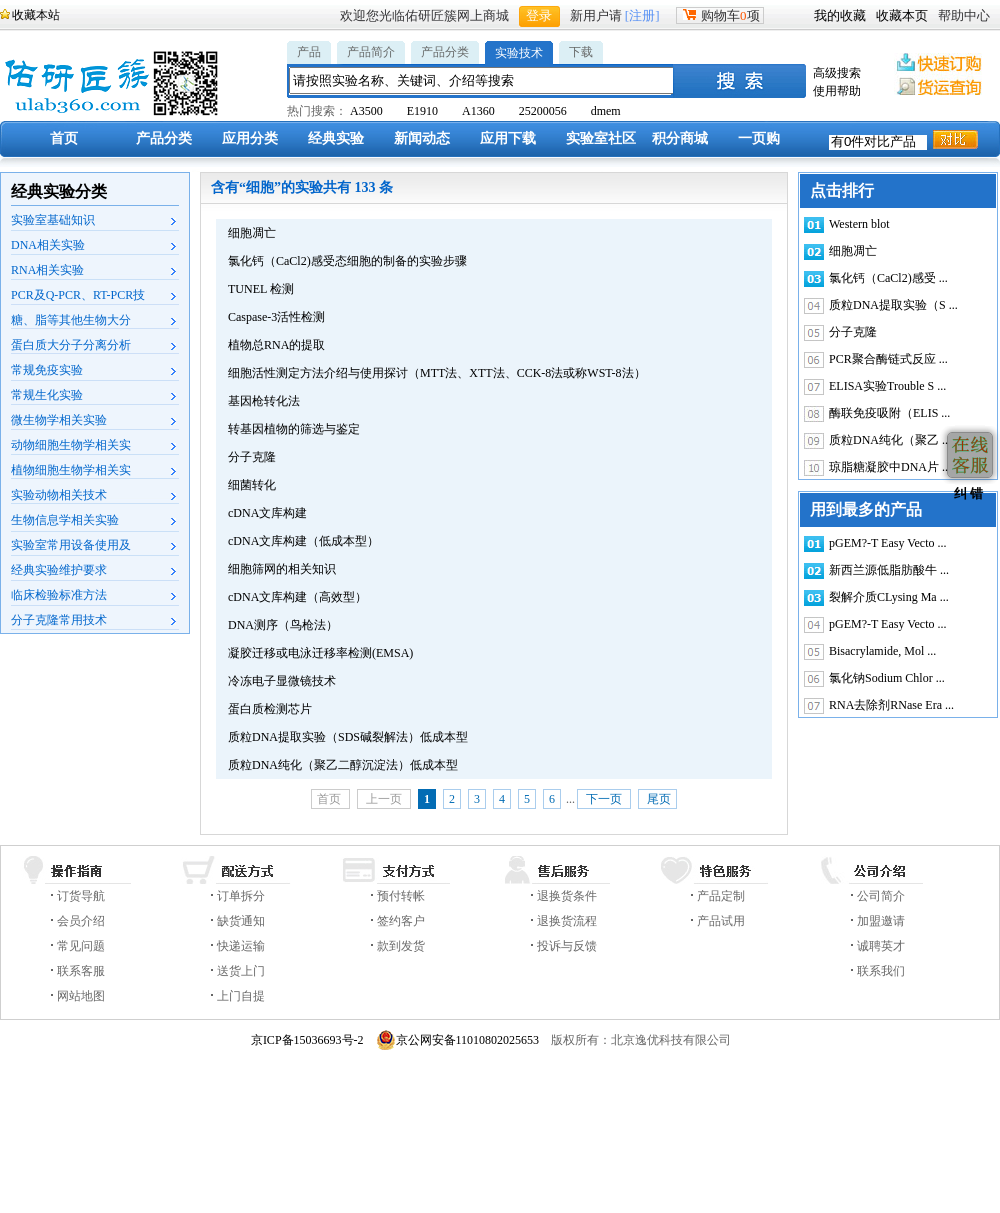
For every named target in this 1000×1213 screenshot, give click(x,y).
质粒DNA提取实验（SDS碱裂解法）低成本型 (348, 737)
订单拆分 (241, 896)
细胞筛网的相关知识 (282, 569)
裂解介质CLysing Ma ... (889, 597)
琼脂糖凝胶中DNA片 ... (890, 467)
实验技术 (519, 53)
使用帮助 (837, 91)
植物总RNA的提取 (276, 345)
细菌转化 (252, 485)
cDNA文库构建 (267, 513)
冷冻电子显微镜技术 (282, 681)
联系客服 (81, 971)
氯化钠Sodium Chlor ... (887, 678)
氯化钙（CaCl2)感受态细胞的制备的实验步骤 (347, 261)
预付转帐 (401, 896)
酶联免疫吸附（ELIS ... (889, 413)
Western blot (859, 224)
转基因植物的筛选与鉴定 (294, 429)
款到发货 (401, 946)
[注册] (642, 15)
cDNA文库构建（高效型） (297, 597)
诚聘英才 (881, 946)
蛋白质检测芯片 (270, 709)
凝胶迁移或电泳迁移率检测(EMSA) (320, 653)
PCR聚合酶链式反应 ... (888, 359)
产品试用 (721, 921)
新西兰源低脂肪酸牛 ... (889, 570)
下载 (581, 52)
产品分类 (445, 52)
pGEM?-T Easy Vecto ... (888, 543)
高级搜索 (837, 73)
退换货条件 (567, 896)
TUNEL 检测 (261, 289)
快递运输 (241, 946)
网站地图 (81, 996)
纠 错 (966, 493)
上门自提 (241, 996)
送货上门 (241, 971)
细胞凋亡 (252, 233)
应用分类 (250, 138)
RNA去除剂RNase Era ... (891, 705)
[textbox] (482, 80)
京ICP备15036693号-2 (307, 1040)
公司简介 (881, 896)
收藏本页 (902, 15)
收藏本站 (36, 15)
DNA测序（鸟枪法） (283, 625)
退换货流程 (567, 921)
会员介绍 (81, 921)
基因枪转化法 (264, 401)
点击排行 (842, 190)
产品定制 (721, 896)
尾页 (657, 799)
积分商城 (680, 138)
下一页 (604, 799)
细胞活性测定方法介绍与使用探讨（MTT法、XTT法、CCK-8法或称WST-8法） (437, 373)
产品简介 (371, 52)
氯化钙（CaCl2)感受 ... (888, 278)
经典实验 (336, 138)
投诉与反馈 (567, 946)
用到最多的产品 (866, 509)
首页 (64, 138)
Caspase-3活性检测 (276, 317)
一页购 (759, 138)
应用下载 (508, 138)
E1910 (422, 111)
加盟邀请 (881, 921)
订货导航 (81, 896)
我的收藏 (840, 15)
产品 (309, 52)
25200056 (543, 111)
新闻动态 (422, 138)
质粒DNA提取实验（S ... (893, 305)
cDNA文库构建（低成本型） (303, 541)
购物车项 (720, 15)
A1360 (478, 111)
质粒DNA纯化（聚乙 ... (890, 440)
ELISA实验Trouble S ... (887, 386)
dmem (606, 111)
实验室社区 (601, 138)
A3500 (366, 111)
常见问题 (81, 946)
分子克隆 (252, 457)
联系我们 (881, 971)
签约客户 (401, 921)
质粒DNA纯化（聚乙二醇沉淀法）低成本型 (343, 765)
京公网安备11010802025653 (458, 1040)
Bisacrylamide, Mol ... (882, 651)
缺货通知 (241, 921)
